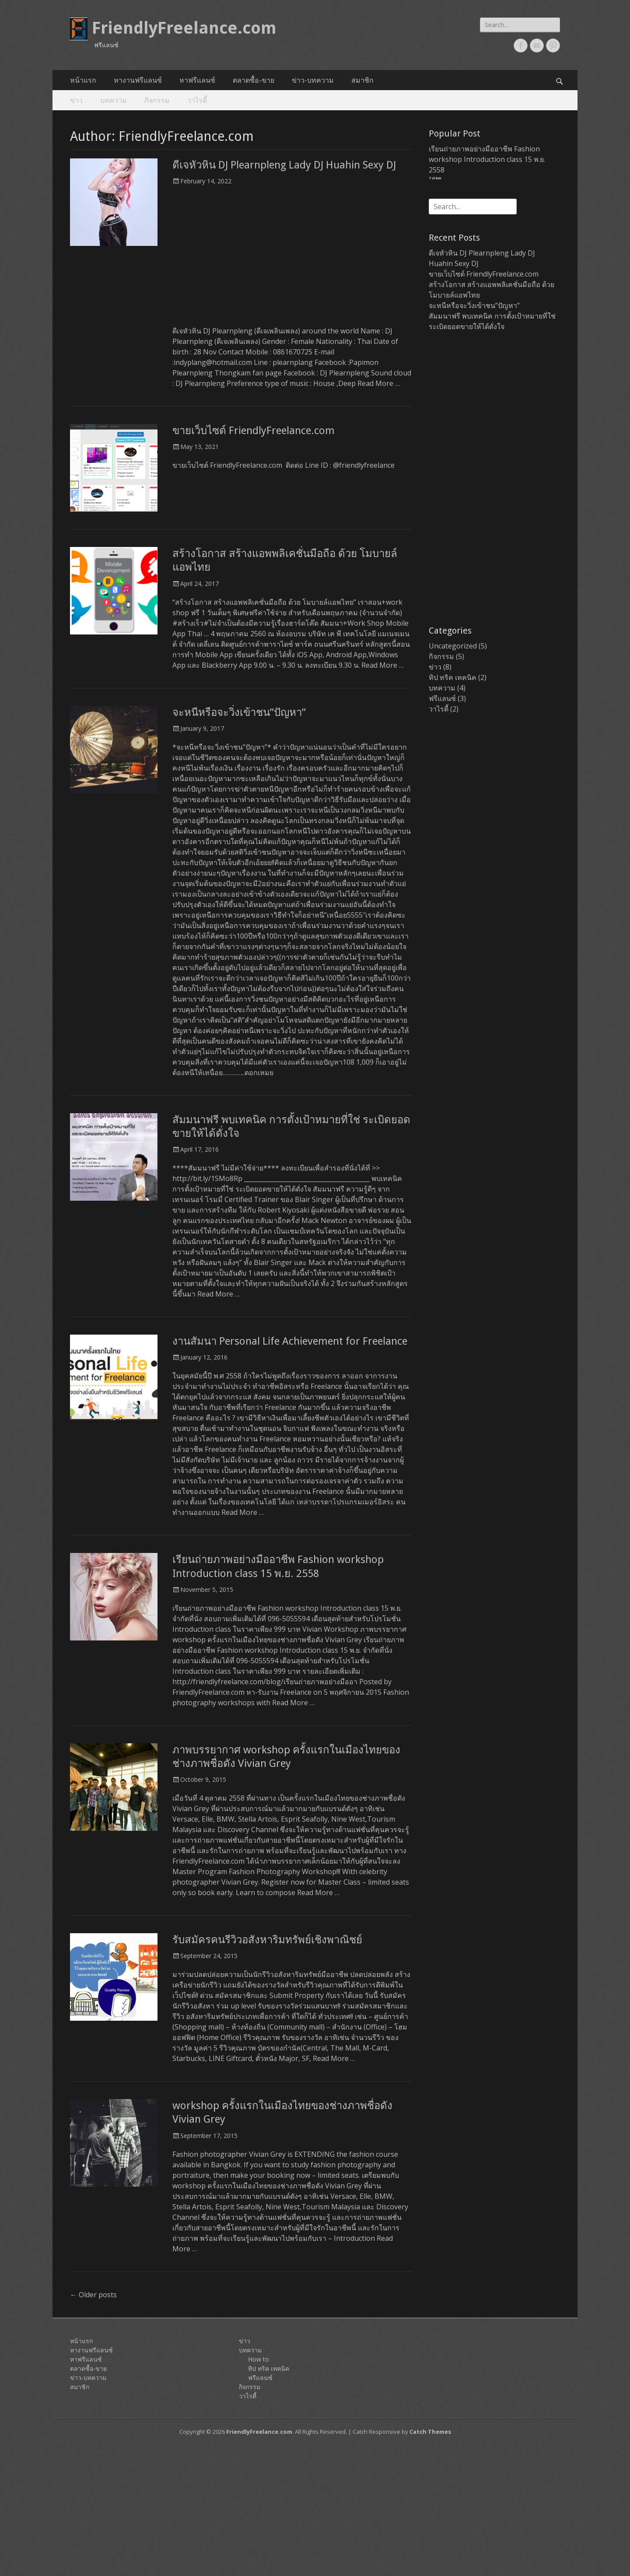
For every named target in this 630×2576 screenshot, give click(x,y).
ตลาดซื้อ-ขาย (253, 80)
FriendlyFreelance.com (184, 28)
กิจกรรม (157, 100)
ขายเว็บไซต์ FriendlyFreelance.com (253, 430)
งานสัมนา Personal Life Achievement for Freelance (289, 1341)
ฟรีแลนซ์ (442, 698)
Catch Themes (430, 2432)
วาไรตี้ (197, 100)
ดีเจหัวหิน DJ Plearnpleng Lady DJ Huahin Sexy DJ (284, 165)
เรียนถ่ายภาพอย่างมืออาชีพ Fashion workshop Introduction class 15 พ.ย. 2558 (487, 159)
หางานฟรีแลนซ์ (138, 80)
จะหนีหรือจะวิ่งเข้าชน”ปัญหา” (239, 712)
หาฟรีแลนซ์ (197, 80)
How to (258, 2359)
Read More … (378, 383)
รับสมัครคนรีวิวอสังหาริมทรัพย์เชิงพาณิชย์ (267, 1940)
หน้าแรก (83, 80)
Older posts (93, 2294)
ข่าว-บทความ (313, 80)
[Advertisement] (291, 260)
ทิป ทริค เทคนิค (452, 677)
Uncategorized (453, 646)
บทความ (113, 100)
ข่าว (76, 100)
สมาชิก (362, 80)
